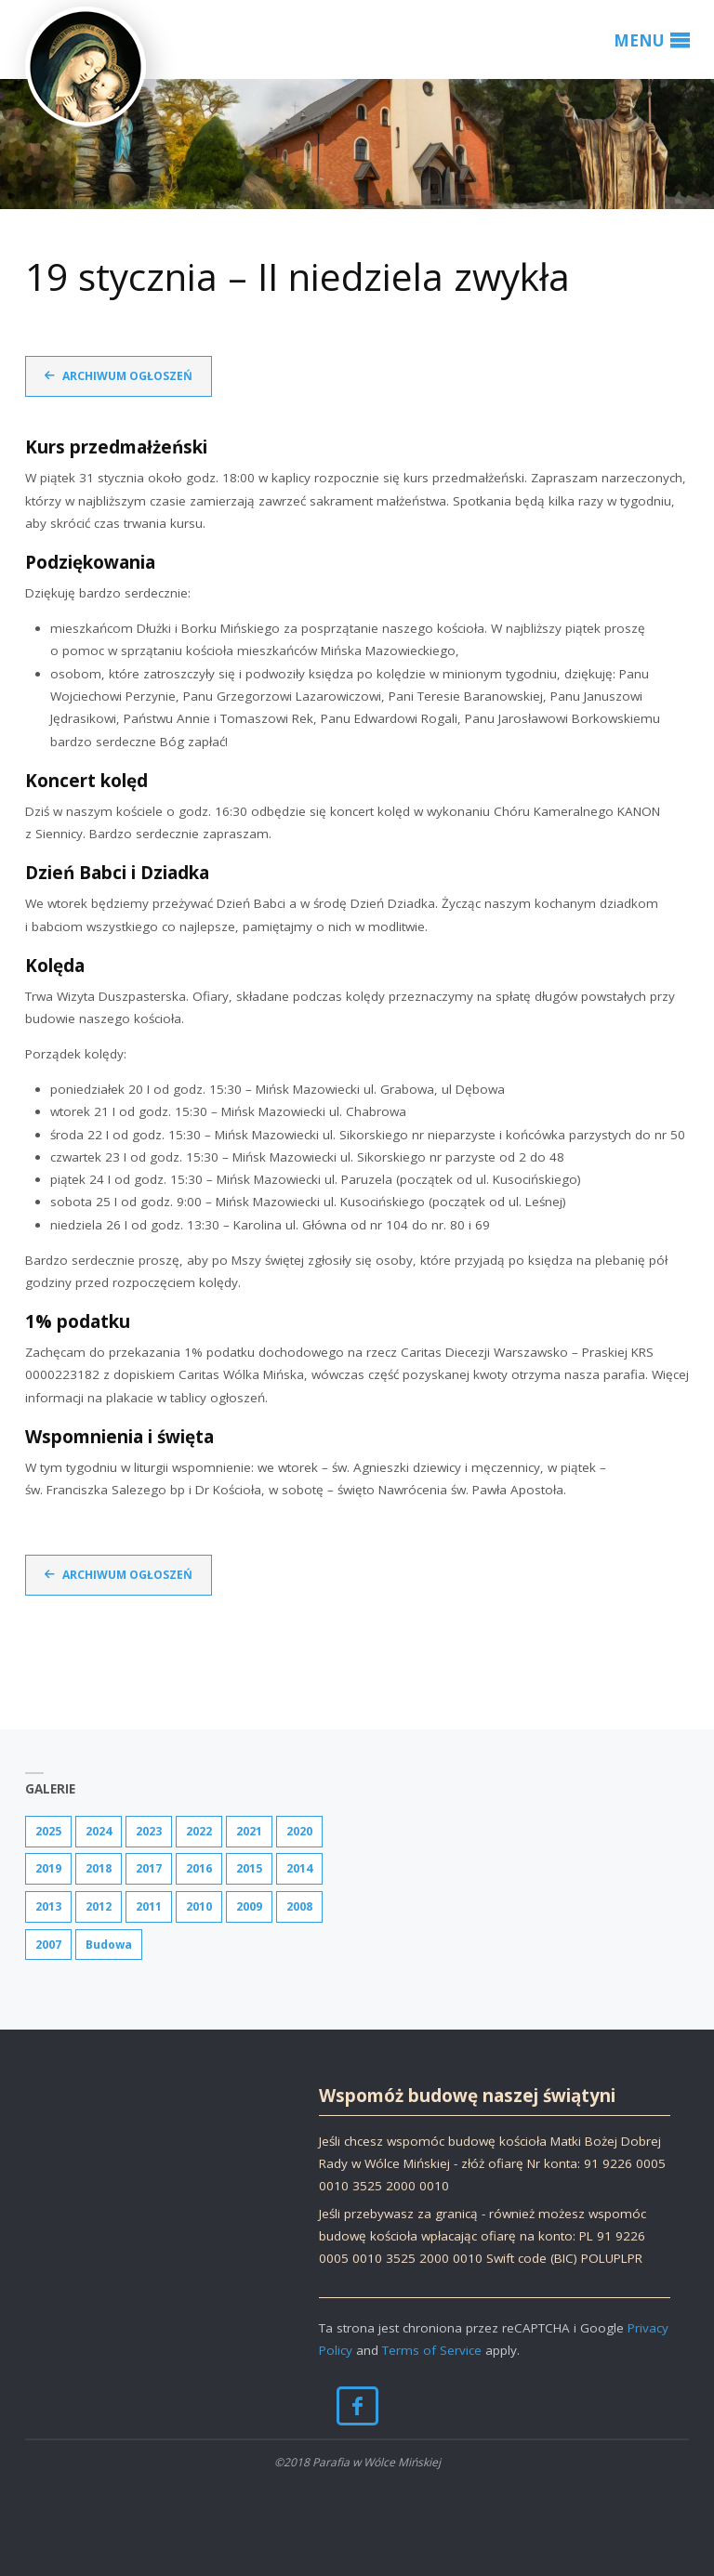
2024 (99, 1831)
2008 (299, 1906)
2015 (249, 1868)
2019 (48, 1868)
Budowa (109, 1944)
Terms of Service (432, 2350)
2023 (149, 1831)
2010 (199, 1906)
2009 (249, 1906)
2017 (149, 1868)
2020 (299, 1831)
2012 (99, 1906)
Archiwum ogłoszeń (127, 376)
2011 (149, 1906)
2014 (299, 1868)
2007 (48, 1944)
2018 (99, 1868)
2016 (199, 1868)
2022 (199, 1831)
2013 (48, 1906)
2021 (249, 1831)
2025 (48, 1831)
